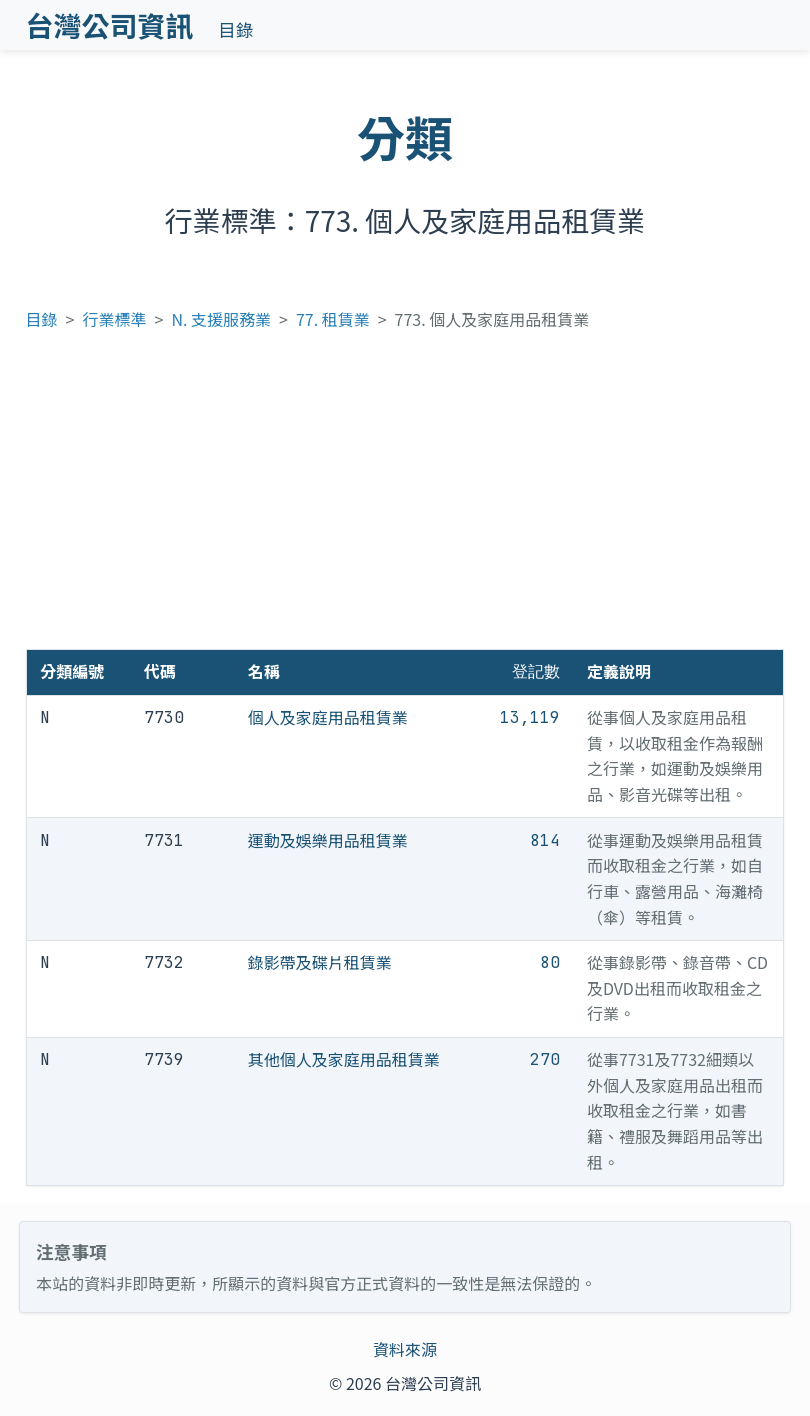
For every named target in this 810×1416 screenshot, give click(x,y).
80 (550, 962)
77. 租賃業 (333, 319)
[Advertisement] (405, 499)
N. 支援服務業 (221, 319)
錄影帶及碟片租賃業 (320, 962)
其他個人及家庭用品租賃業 (344, 1059)
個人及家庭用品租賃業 (328, 717)
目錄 (235, 29)
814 (545, 840)
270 (545, 1059)
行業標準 (115, 319)
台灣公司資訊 (110, 25)
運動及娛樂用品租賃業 (328, 840)
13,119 (530, 717)
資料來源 (405, 1349)
